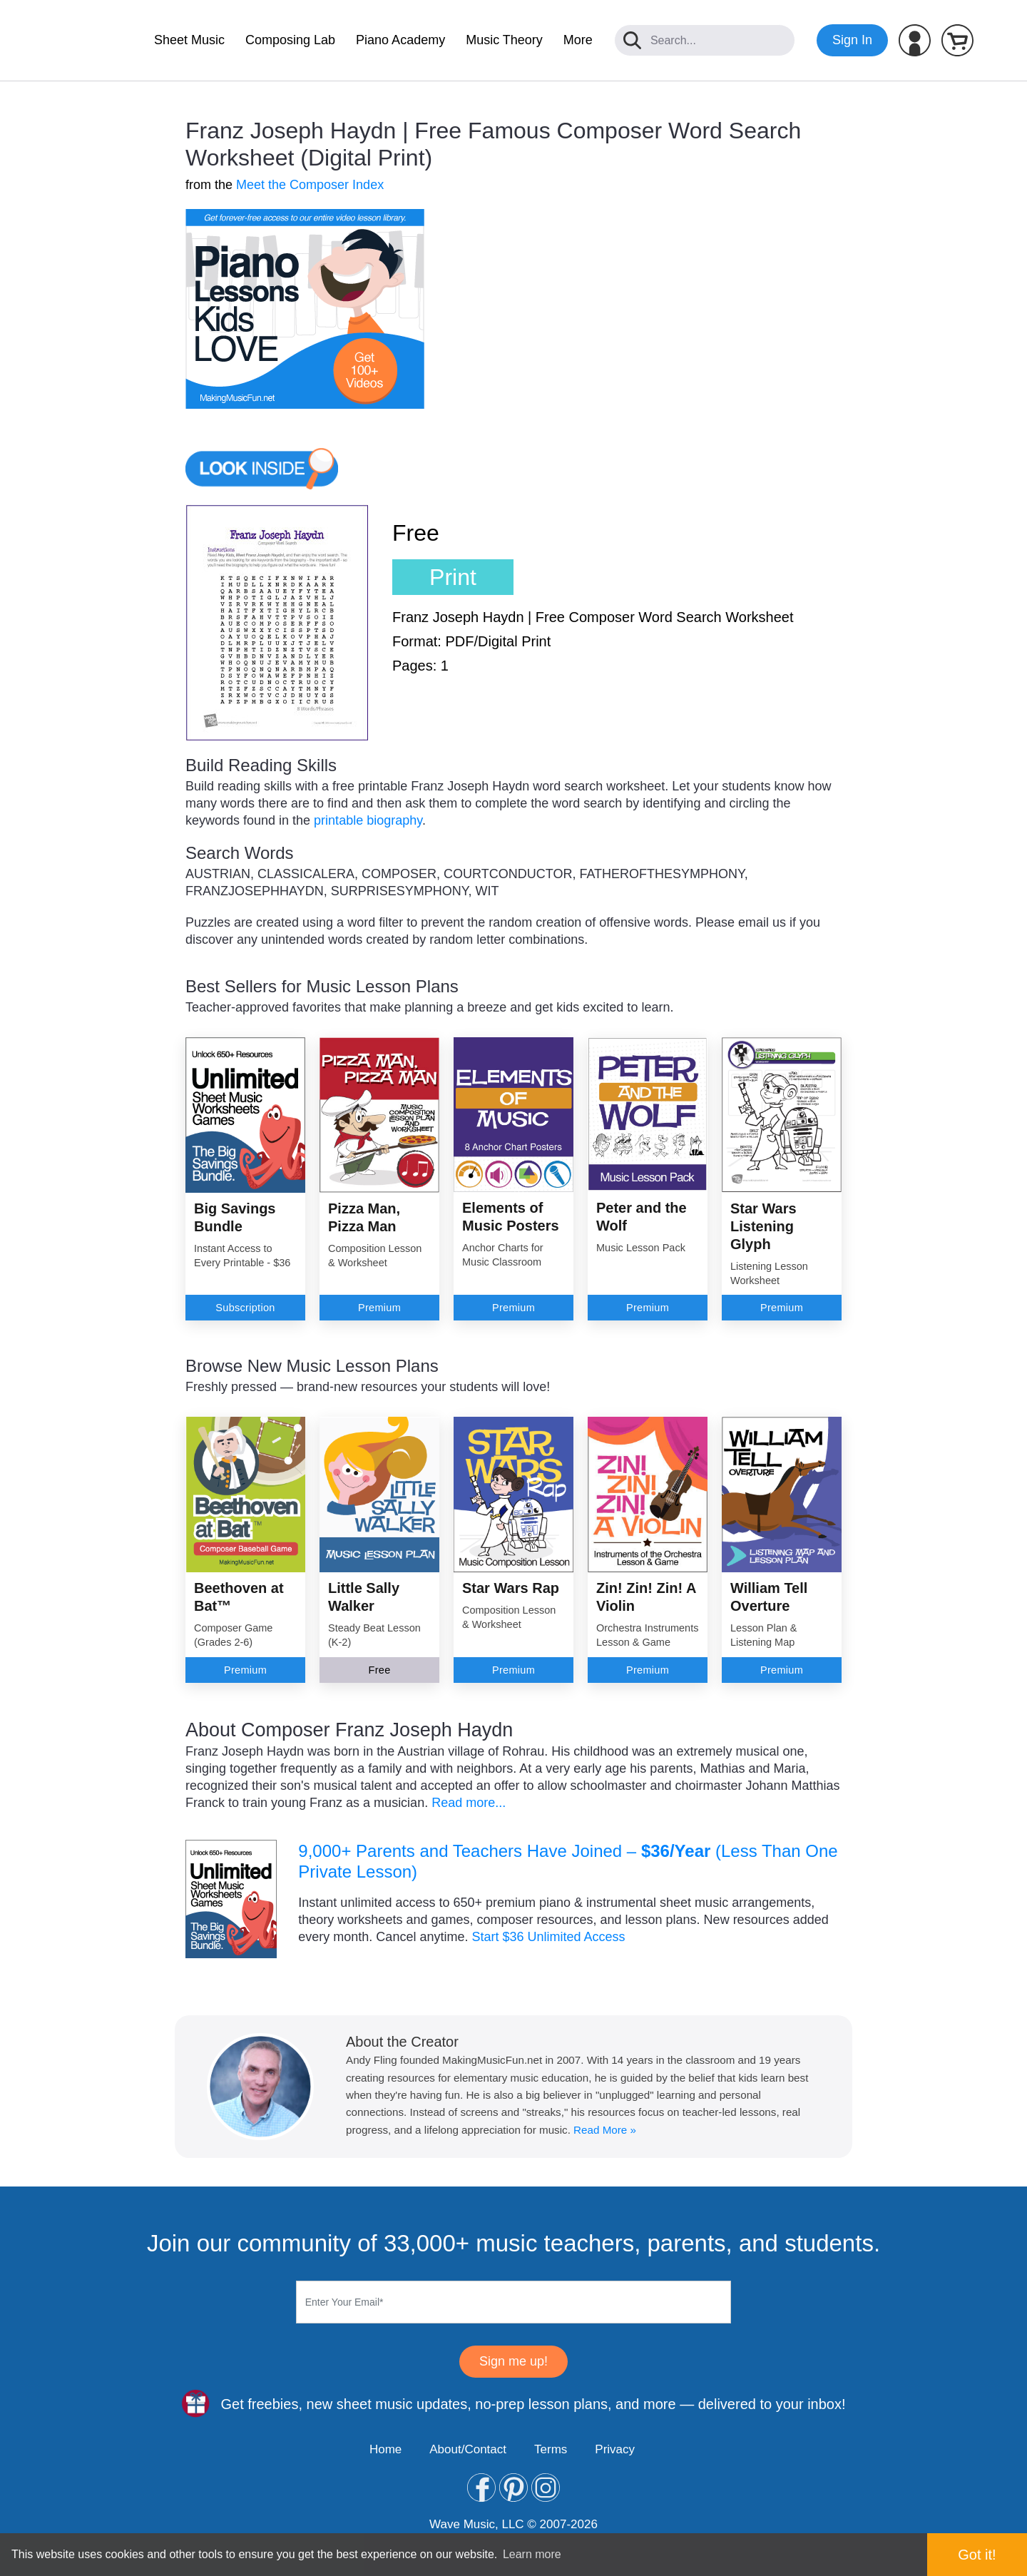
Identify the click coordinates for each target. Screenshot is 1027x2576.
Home (385, 2449)
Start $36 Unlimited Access (548, 1937)
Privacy (615, 2449)
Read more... (468, 1803)
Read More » (604, 2130)
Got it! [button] (977, 2554)
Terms (550, 2449)
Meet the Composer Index (310, 185)
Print (452, 577)
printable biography (368, 820)
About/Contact (467, 2449)
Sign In (852, 40)
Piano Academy (400, 40)
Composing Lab (290, 40)
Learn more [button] (532, 2554)
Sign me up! (513, 2361)
